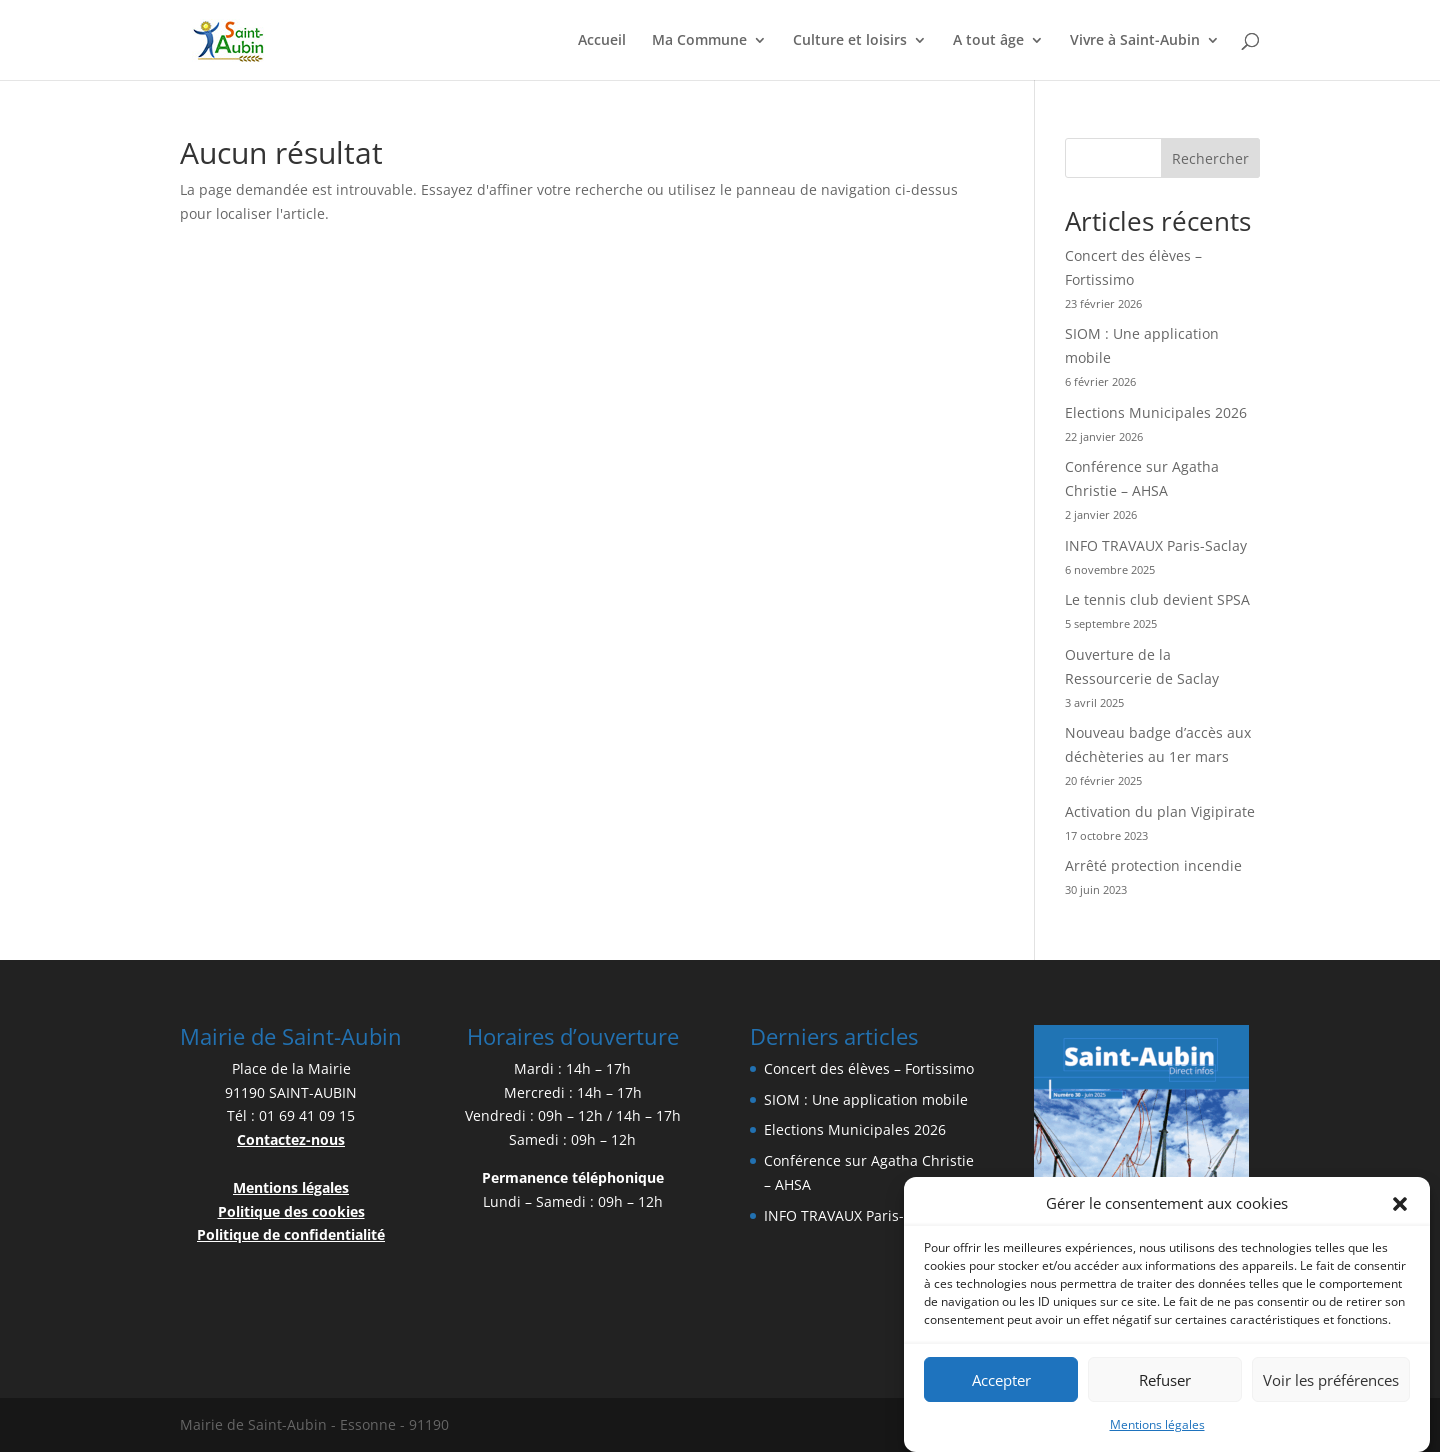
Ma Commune (699, 41)
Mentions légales (1157, 1432)
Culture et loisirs (850, 41)
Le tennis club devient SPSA (1157, 599)
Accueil (602, 41)
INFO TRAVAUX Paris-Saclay (1156, 545)
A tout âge (988, 41)
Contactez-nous (291, 1139)
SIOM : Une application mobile (866, 1099)
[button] (1400, 1212)
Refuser (1165, 1387)
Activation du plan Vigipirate (1160, 811)
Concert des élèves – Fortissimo (869, 1068)
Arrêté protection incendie (1153, 865)
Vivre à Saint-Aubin (1135, 41)
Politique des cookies (291, 1211)
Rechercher (1210, 158)
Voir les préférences (1331, 1387)
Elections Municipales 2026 (1156, 412)
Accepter (1001, 1387)
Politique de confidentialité (291, 1234)
